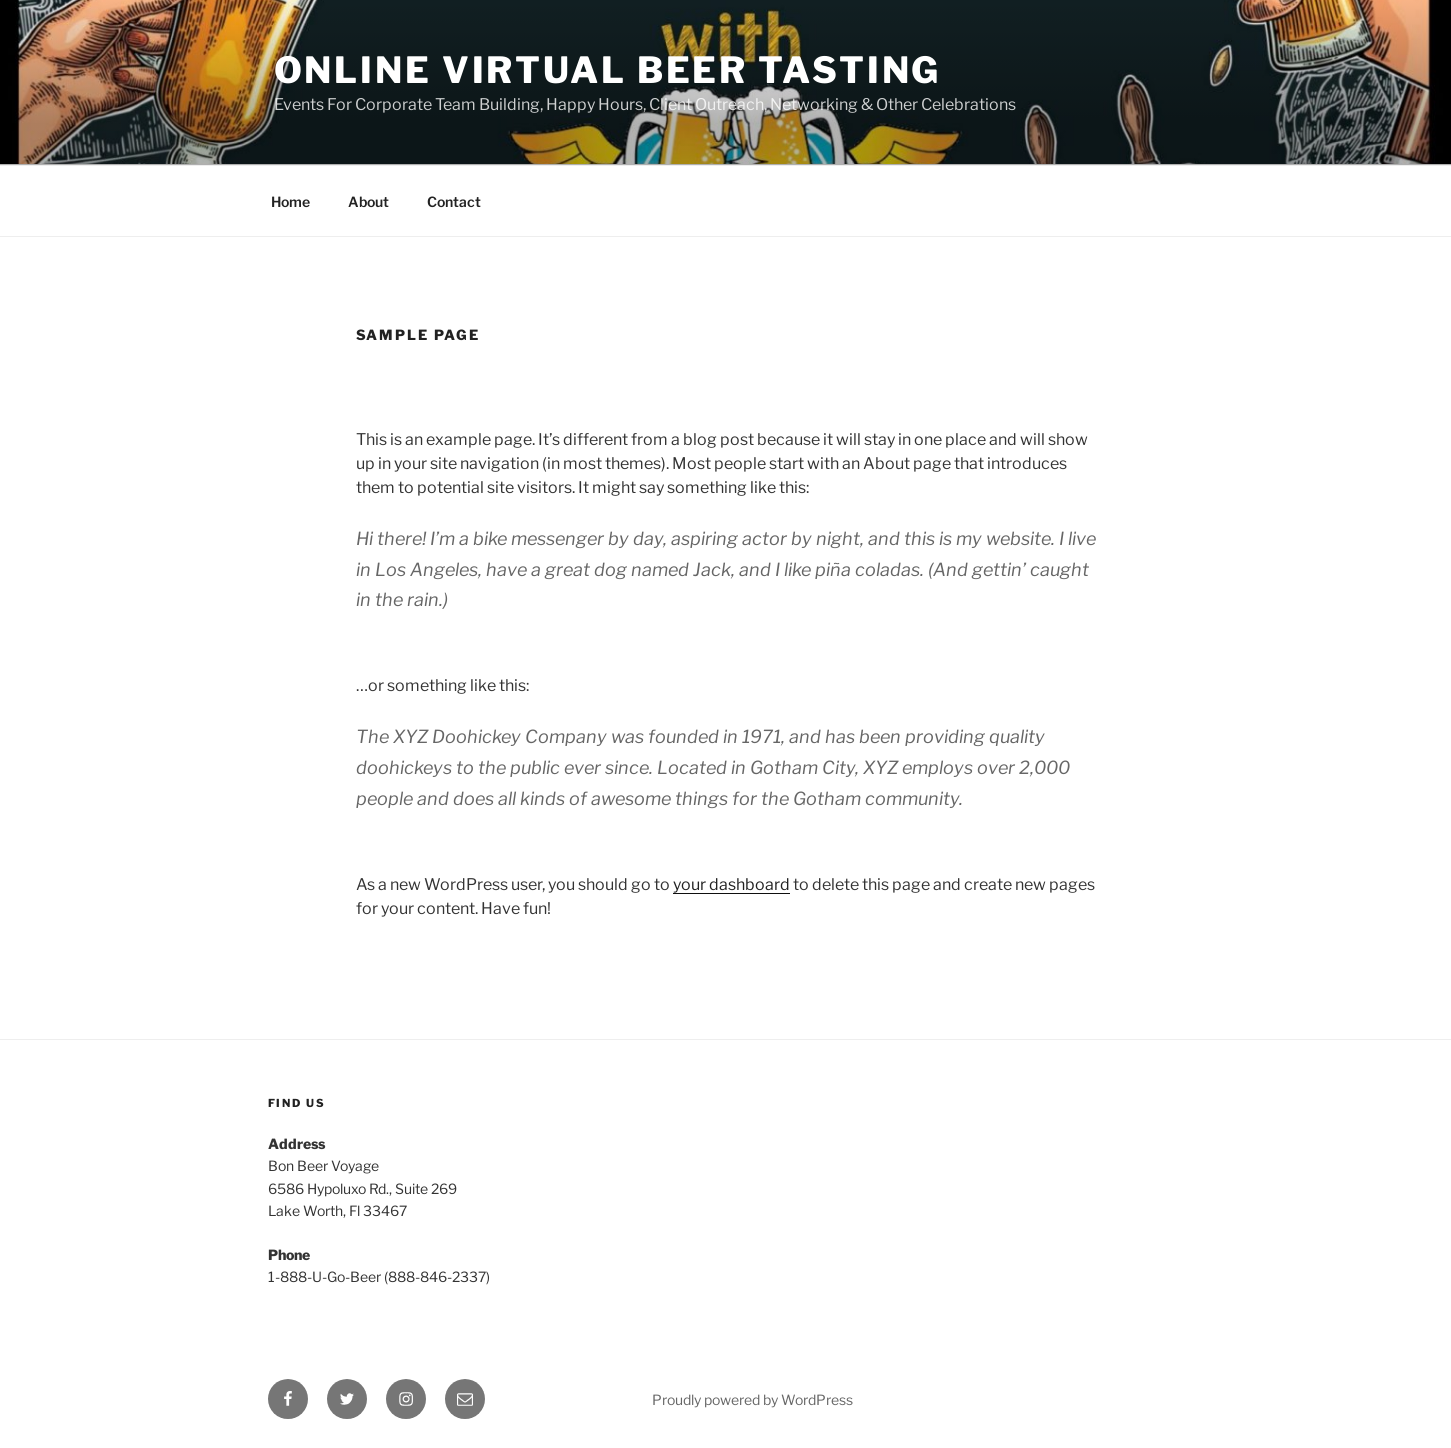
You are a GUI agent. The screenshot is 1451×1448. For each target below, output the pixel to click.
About (368, 201)
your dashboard (731, 884)
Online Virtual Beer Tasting (608, 70)
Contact (454, 201)
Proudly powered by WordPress (752, 1399)
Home (290, 201)
